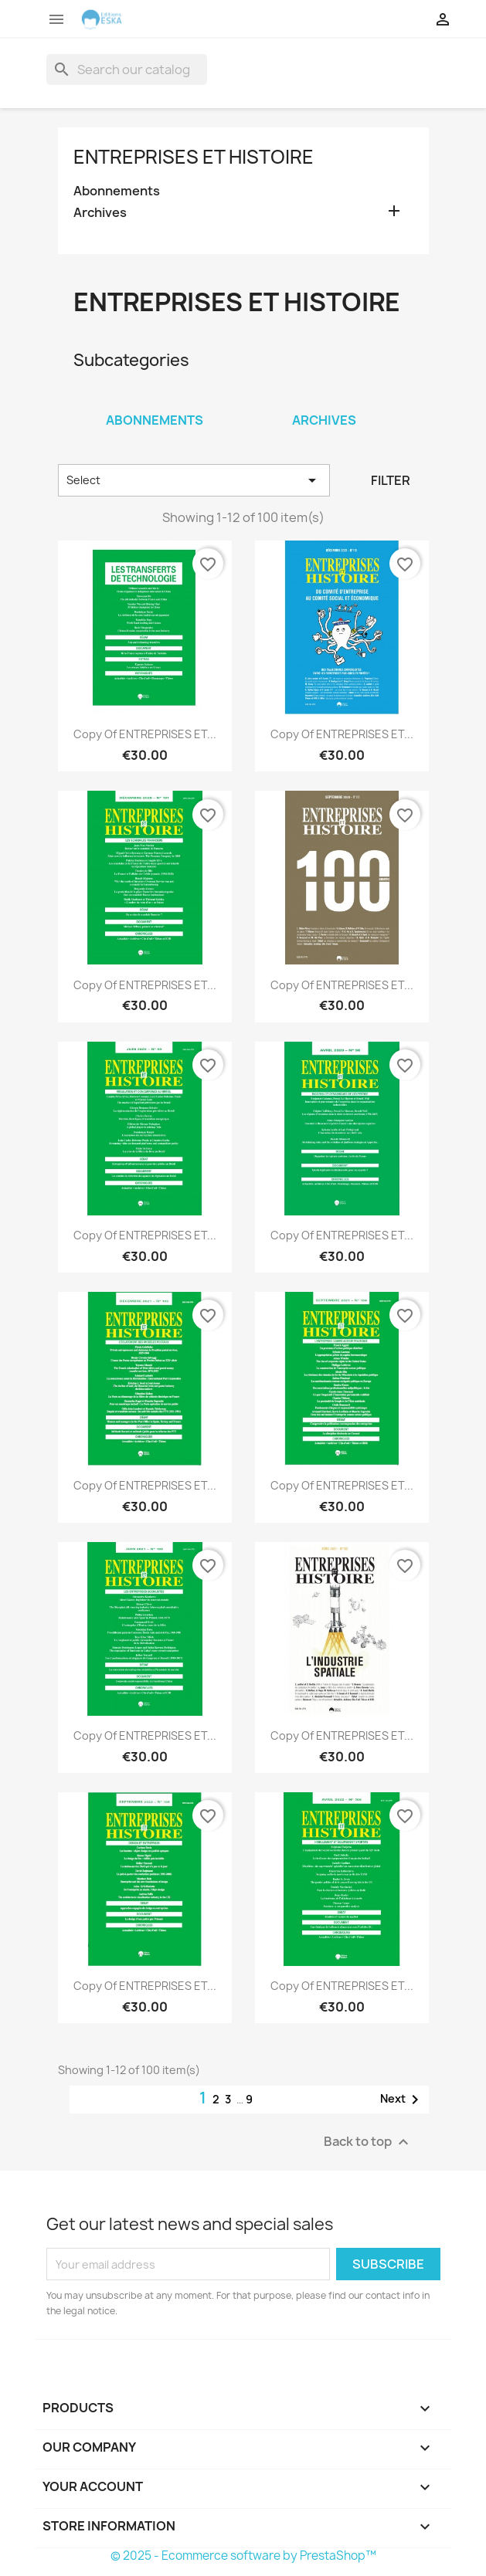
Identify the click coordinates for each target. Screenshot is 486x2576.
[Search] (126, 69)
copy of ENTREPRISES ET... (144, 734)
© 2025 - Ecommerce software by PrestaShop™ (243, 2555)
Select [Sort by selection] (194, 480)
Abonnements (116, 191)
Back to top (368, 2142)
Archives (100, 213)
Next (402, 2099)
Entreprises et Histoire (193, 157)
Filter (390, 480)
